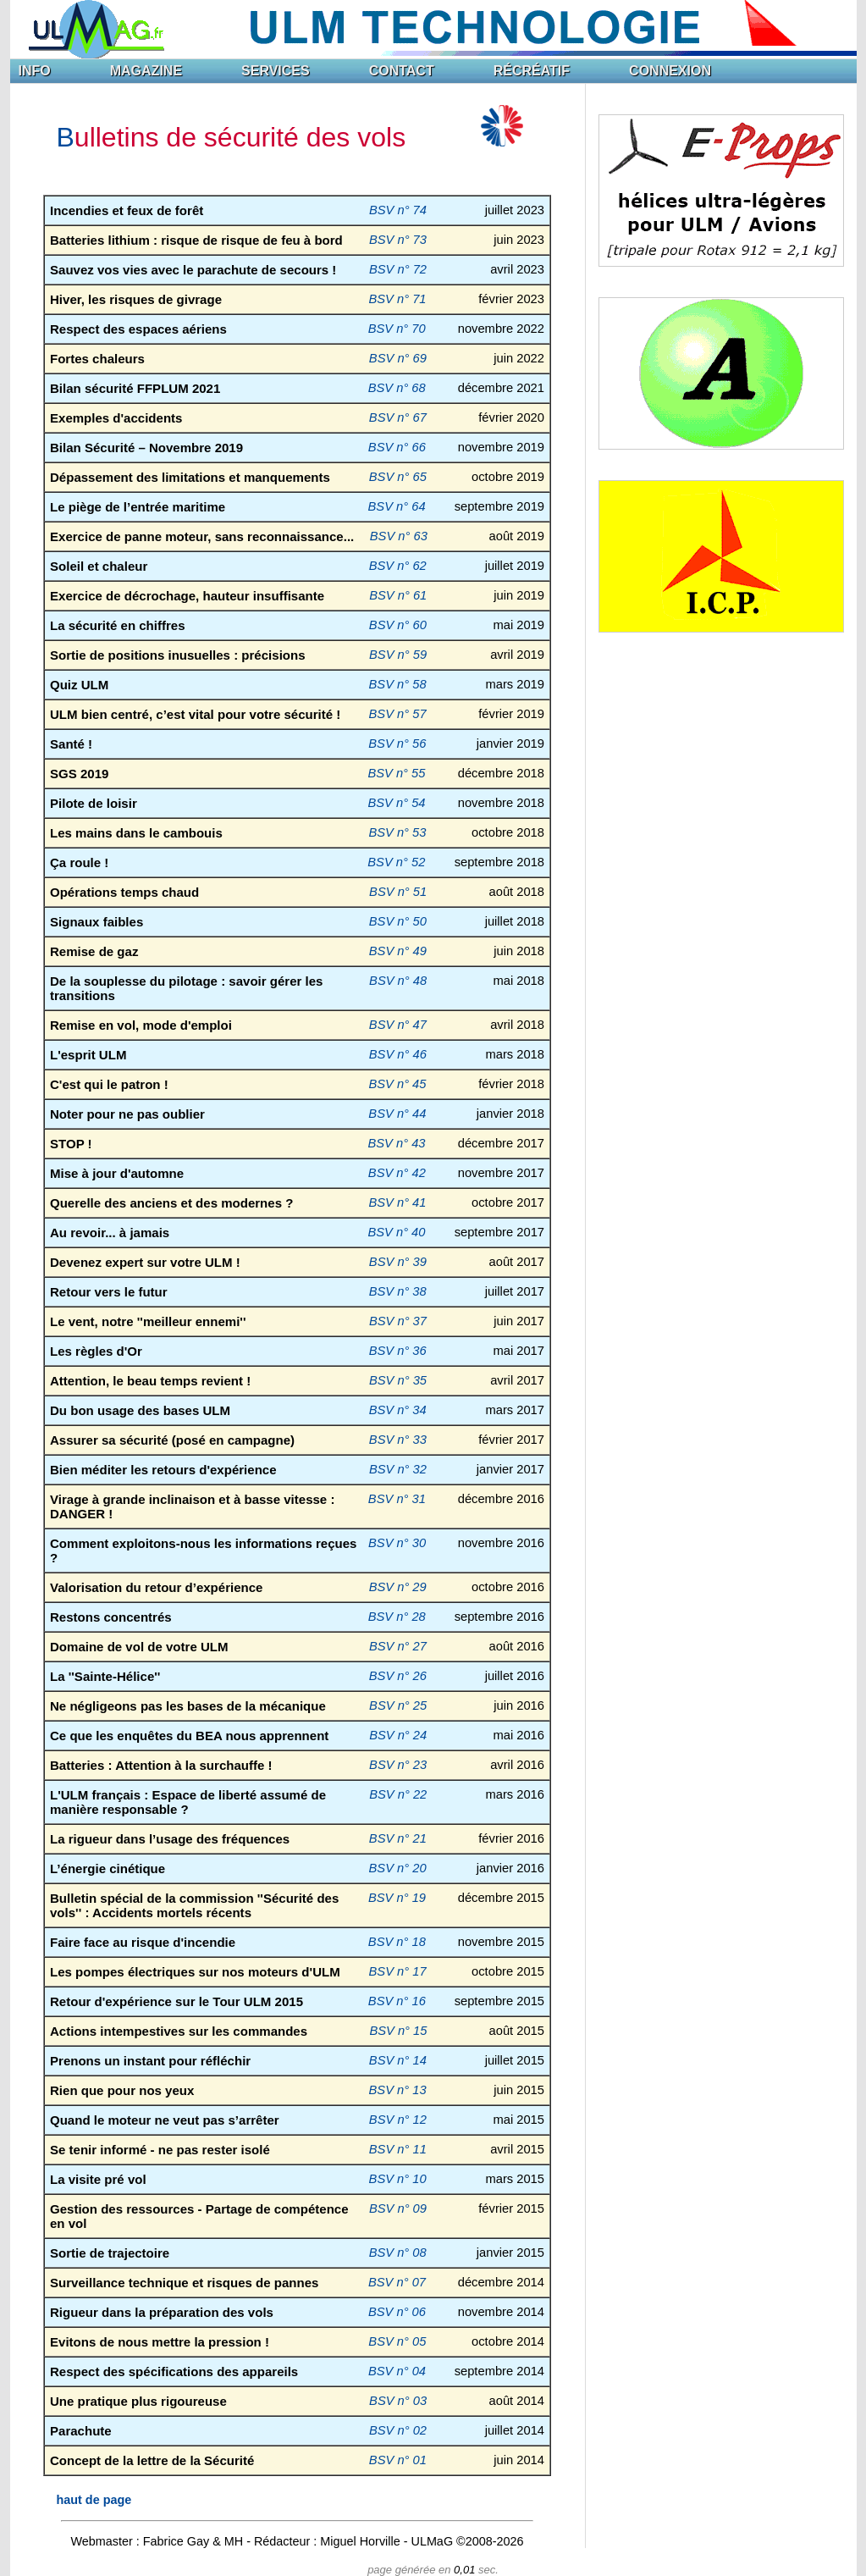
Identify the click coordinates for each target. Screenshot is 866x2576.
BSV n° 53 (397, 832)
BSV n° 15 (398, 2030)
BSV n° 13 (398, 2090)
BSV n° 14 (398, 2060)
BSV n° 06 (397, 2312)
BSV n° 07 (397, 2282)
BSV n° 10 (398, 2179)
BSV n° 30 (397, 1543)
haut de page (94, 2500)
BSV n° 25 (398, 1705)
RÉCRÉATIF (532, 71)
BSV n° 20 (398, 1868)
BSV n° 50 (398, 921)
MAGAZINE (146, 71)
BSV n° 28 (397, 1616)
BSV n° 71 (397, 299)
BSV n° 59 (398, 654)
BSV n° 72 (398, 269)
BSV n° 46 (398, 1054)
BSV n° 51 (398, 891)
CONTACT (401, 71)
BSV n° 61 (398, 595)
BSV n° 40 (396, 1232)
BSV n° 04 (397, 2371)
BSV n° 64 (397, 506)
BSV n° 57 (398, 714)
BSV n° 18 (397, 1942)
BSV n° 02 (398, 2430)
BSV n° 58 (398, 684)
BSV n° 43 (396, 1143)
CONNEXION (670, 71)
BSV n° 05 (397, 2341)
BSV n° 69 (398, 358)
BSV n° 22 (398, 1794)
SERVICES (275, 71)
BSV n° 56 (397, 743)
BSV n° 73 (398, 239)
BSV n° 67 (398, 417)
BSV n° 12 (398, 2119)
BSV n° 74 (398, 210)
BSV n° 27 (398, 1646)
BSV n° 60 (398, 625)
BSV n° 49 (398, 951)
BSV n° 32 (398, 1469)
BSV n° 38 (398, 1291)
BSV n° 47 (398, 1024)
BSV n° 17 (398, 1971)
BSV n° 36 (398, 1350)
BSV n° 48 (398, 980)
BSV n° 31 (397, 1499)
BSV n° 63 (398, 536)
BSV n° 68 (397, 388)
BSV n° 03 (398, 2400)
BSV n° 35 (398, 1380)
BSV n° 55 (396, 773)
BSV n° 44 (397, 1113)
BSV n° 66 (397, 447)
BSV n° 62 (398, 565)
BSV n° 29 (398, 1587)
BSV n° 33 (398, 1439)
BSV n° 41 (397, 1202)
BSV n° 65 (398, 477)
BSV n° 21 (398, 1838)
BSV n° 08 (398, 2252)
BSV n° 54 (396, 803)
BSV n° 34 (398, 1410)
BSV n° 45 (397, 1084)
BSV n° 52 (396, 862)
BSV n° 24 (398, 1735)
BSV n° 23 (398, 1765)
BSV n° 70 (397, 328)
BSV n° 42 (397, 1173)
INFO (35, 71)
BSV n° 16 (397, 2001)
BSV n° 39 (398, 1262)
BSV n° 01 (398, 2460)
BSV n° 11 (398, 2149)
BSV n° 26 (398, 1676)
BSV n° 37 (398, 1321)
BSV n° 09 (398, 2208)
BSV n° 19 (397, 1897)
